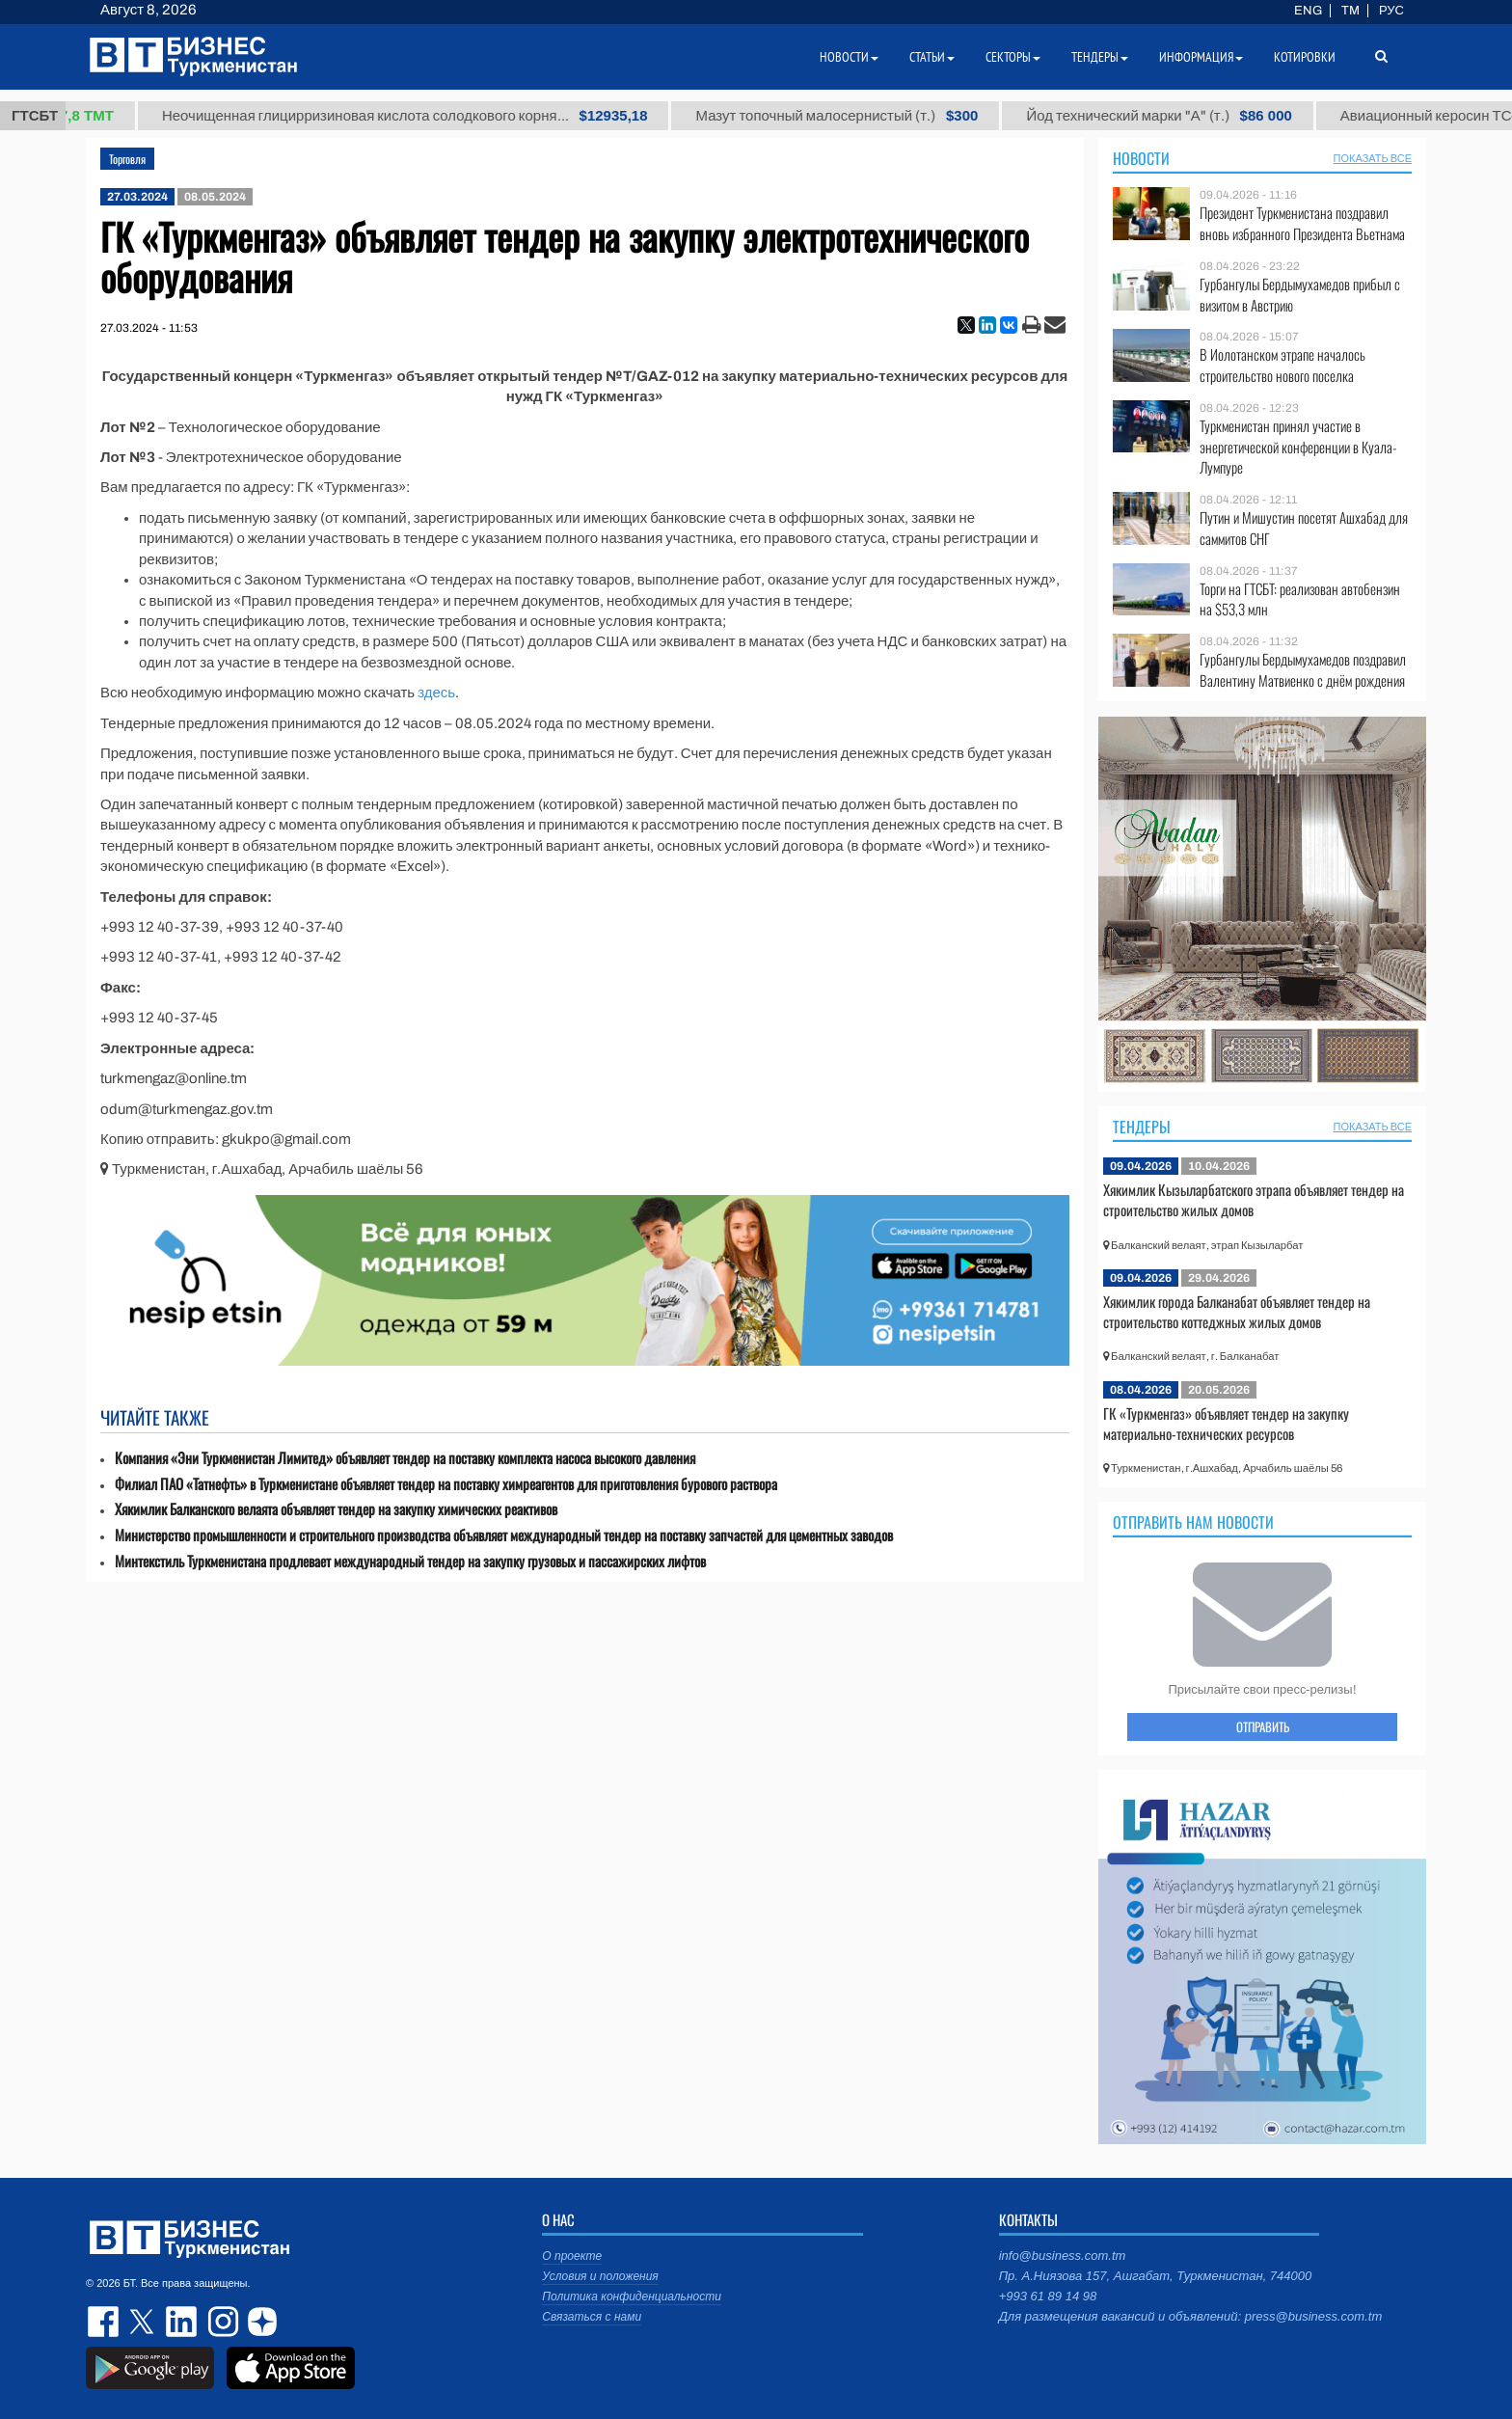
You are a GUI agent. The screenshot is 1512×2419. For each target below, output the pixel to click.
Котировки (1305, 57)
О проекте (572, 2256)
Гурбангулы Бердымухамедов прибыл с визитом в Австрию (1300, 294)
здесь (436, 692)
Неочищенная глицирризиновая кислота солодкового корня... (443, 115)
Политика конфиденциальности (631, 2296)
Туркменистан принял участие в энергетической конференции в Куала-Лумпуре (1298, 447)
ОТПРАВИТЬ (1262, 1726)
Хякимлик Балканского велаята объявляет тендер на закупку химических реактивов (336, 1509)
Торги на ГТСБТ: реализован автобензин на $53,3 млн (1300, 599)
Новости (1141, 158)
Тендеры (1142, 1126)
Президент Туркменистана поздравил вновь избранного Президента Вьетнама (1302, 223)
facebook (105, 2321)
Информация (1201, 57)
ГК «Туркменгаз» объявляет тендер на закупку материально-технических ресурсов (1226, 1423)
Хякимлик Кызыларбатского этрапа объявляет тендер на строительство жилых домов (1253, 1200)
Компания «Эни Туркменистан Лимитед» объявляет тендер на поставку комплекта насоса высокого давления (405, 1458)
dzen (259, 2321)
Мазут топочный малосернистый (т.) (875, 115)
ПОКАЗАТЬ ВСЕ (1373, 158)
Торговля (127, 158)
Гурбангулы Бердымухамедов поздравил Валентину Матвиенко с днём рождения (1303, 670)
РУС (1391, 10)
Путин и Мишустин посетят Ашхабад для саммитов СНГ (1304, 528)
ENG (1308, 10)
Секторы (1013, 57)
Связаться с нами (591, 2317)
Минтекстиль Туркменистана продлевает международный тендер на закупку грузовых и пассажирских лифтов (410, 1561)
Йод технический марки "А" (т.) (1197, 115)
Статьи (932, 57)
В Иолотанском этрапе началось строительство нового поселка (1282, 365)
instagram (221, 2321)
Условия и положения (600, 2276)
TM (1350, 10)
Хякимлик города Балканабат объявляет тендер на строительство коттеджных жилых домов (1236, 1312)
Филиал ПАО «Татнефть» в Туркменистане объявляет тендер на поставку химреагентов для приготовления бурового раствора (446, 1484)
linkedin (182, 2321)
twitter (143, 2321)
